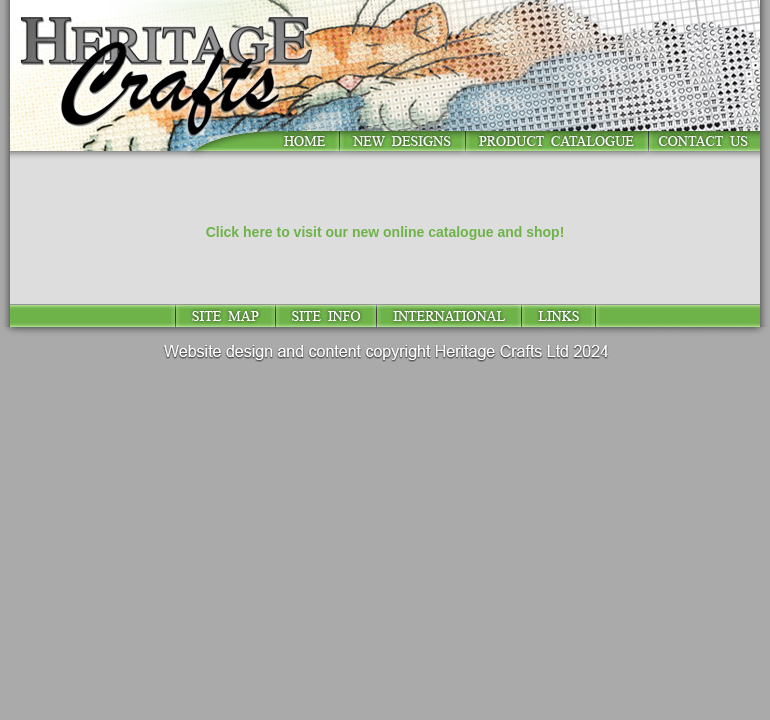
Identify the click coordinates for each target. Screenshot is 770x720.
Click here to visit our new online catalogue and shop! (385, 232)
